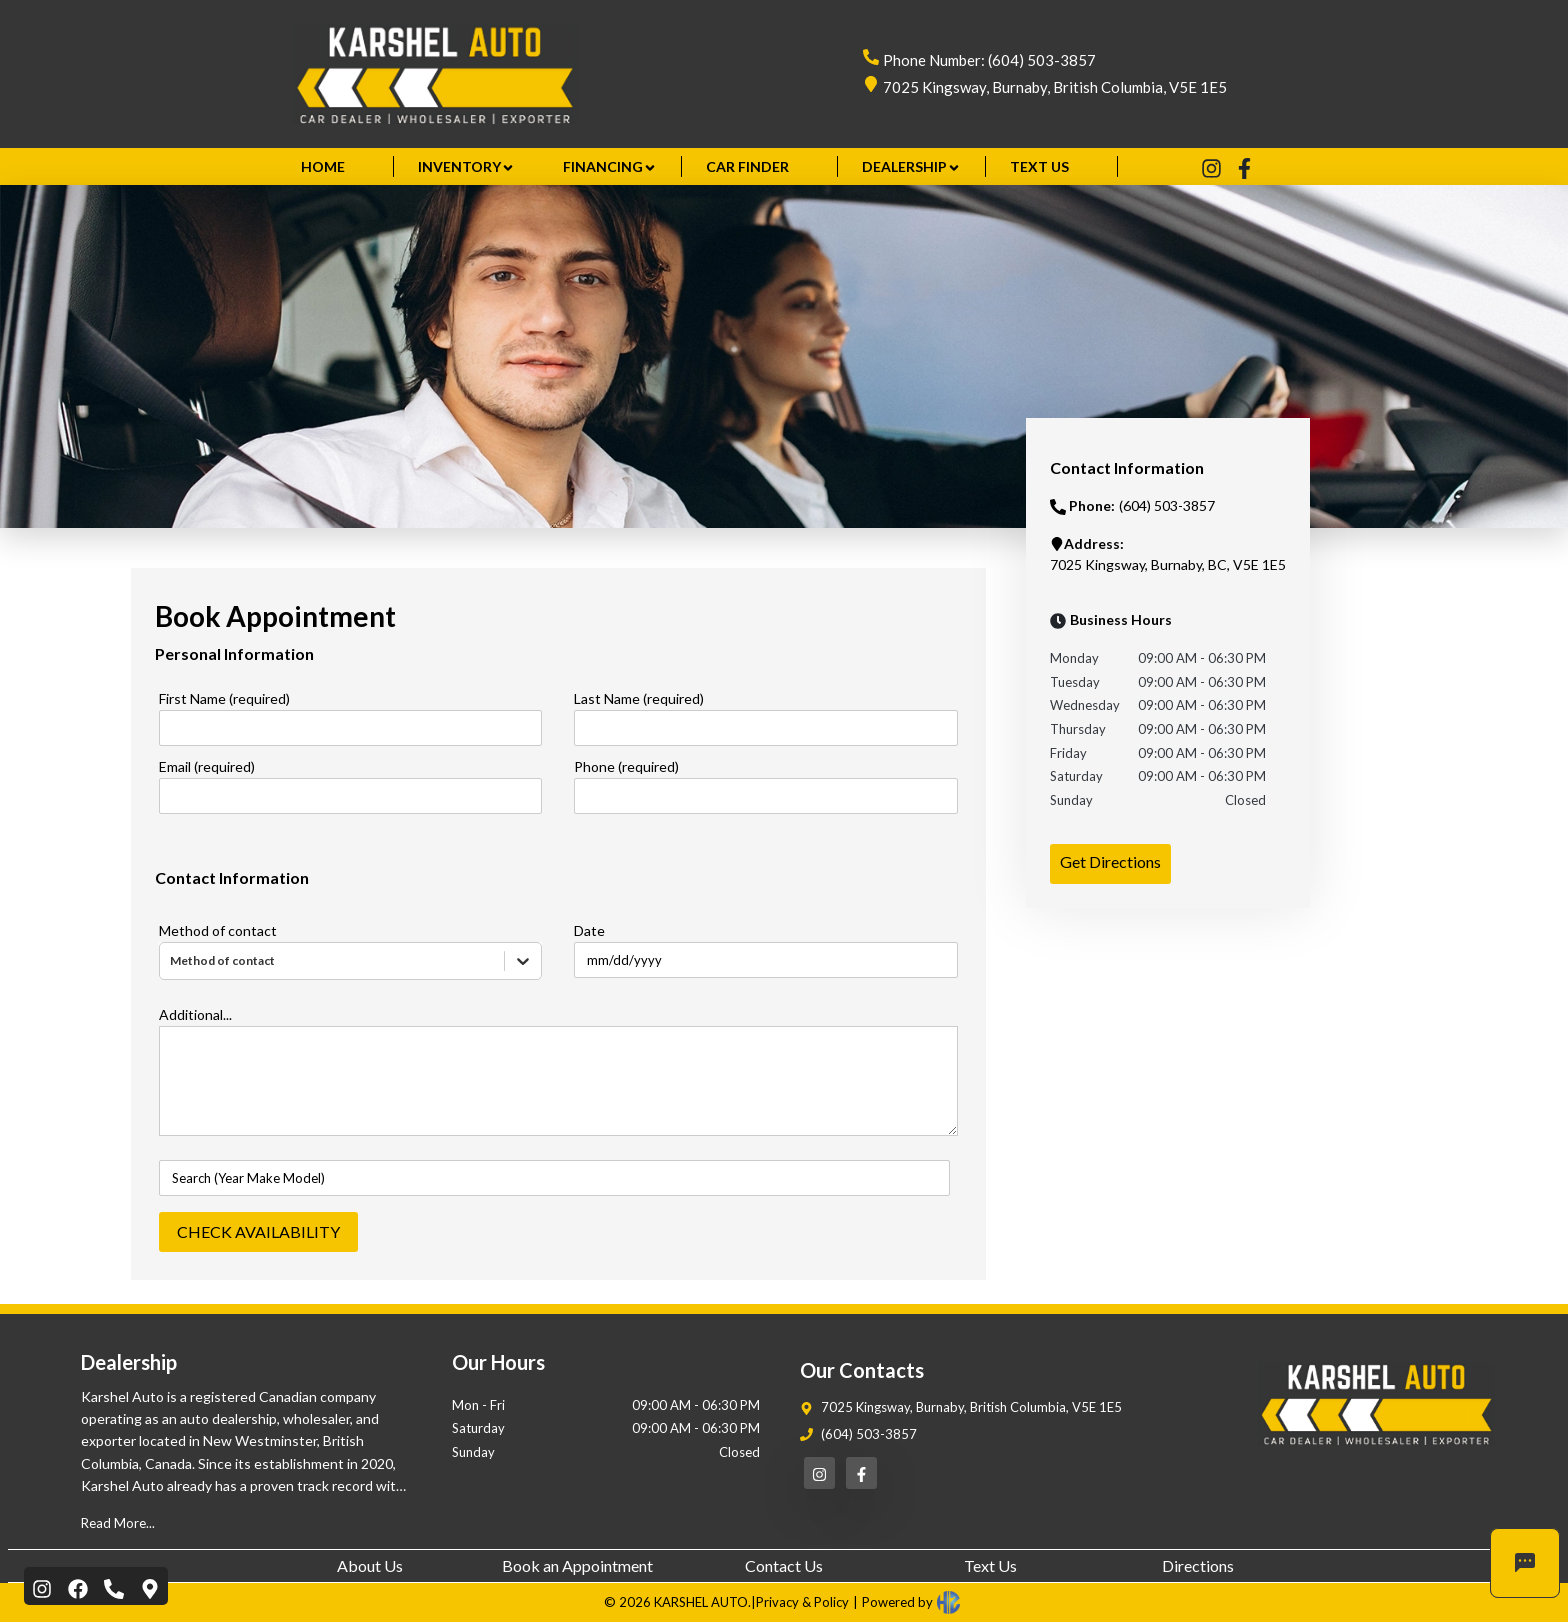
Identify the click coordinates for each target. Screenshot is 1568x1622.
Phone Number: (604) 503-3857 (989, 60)
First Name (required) (224, 698)
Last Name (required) (639, 698)
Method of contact (218, 930)
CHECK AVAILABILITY (258, 1231)
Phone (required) (626, 766)
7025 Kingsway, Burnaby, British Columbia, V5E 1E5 (1055, 87)
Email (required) (207, 766)
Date (589, 930)
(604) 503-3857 (869, 1434)
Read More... (118, 1523)
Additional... (195, 1014)
